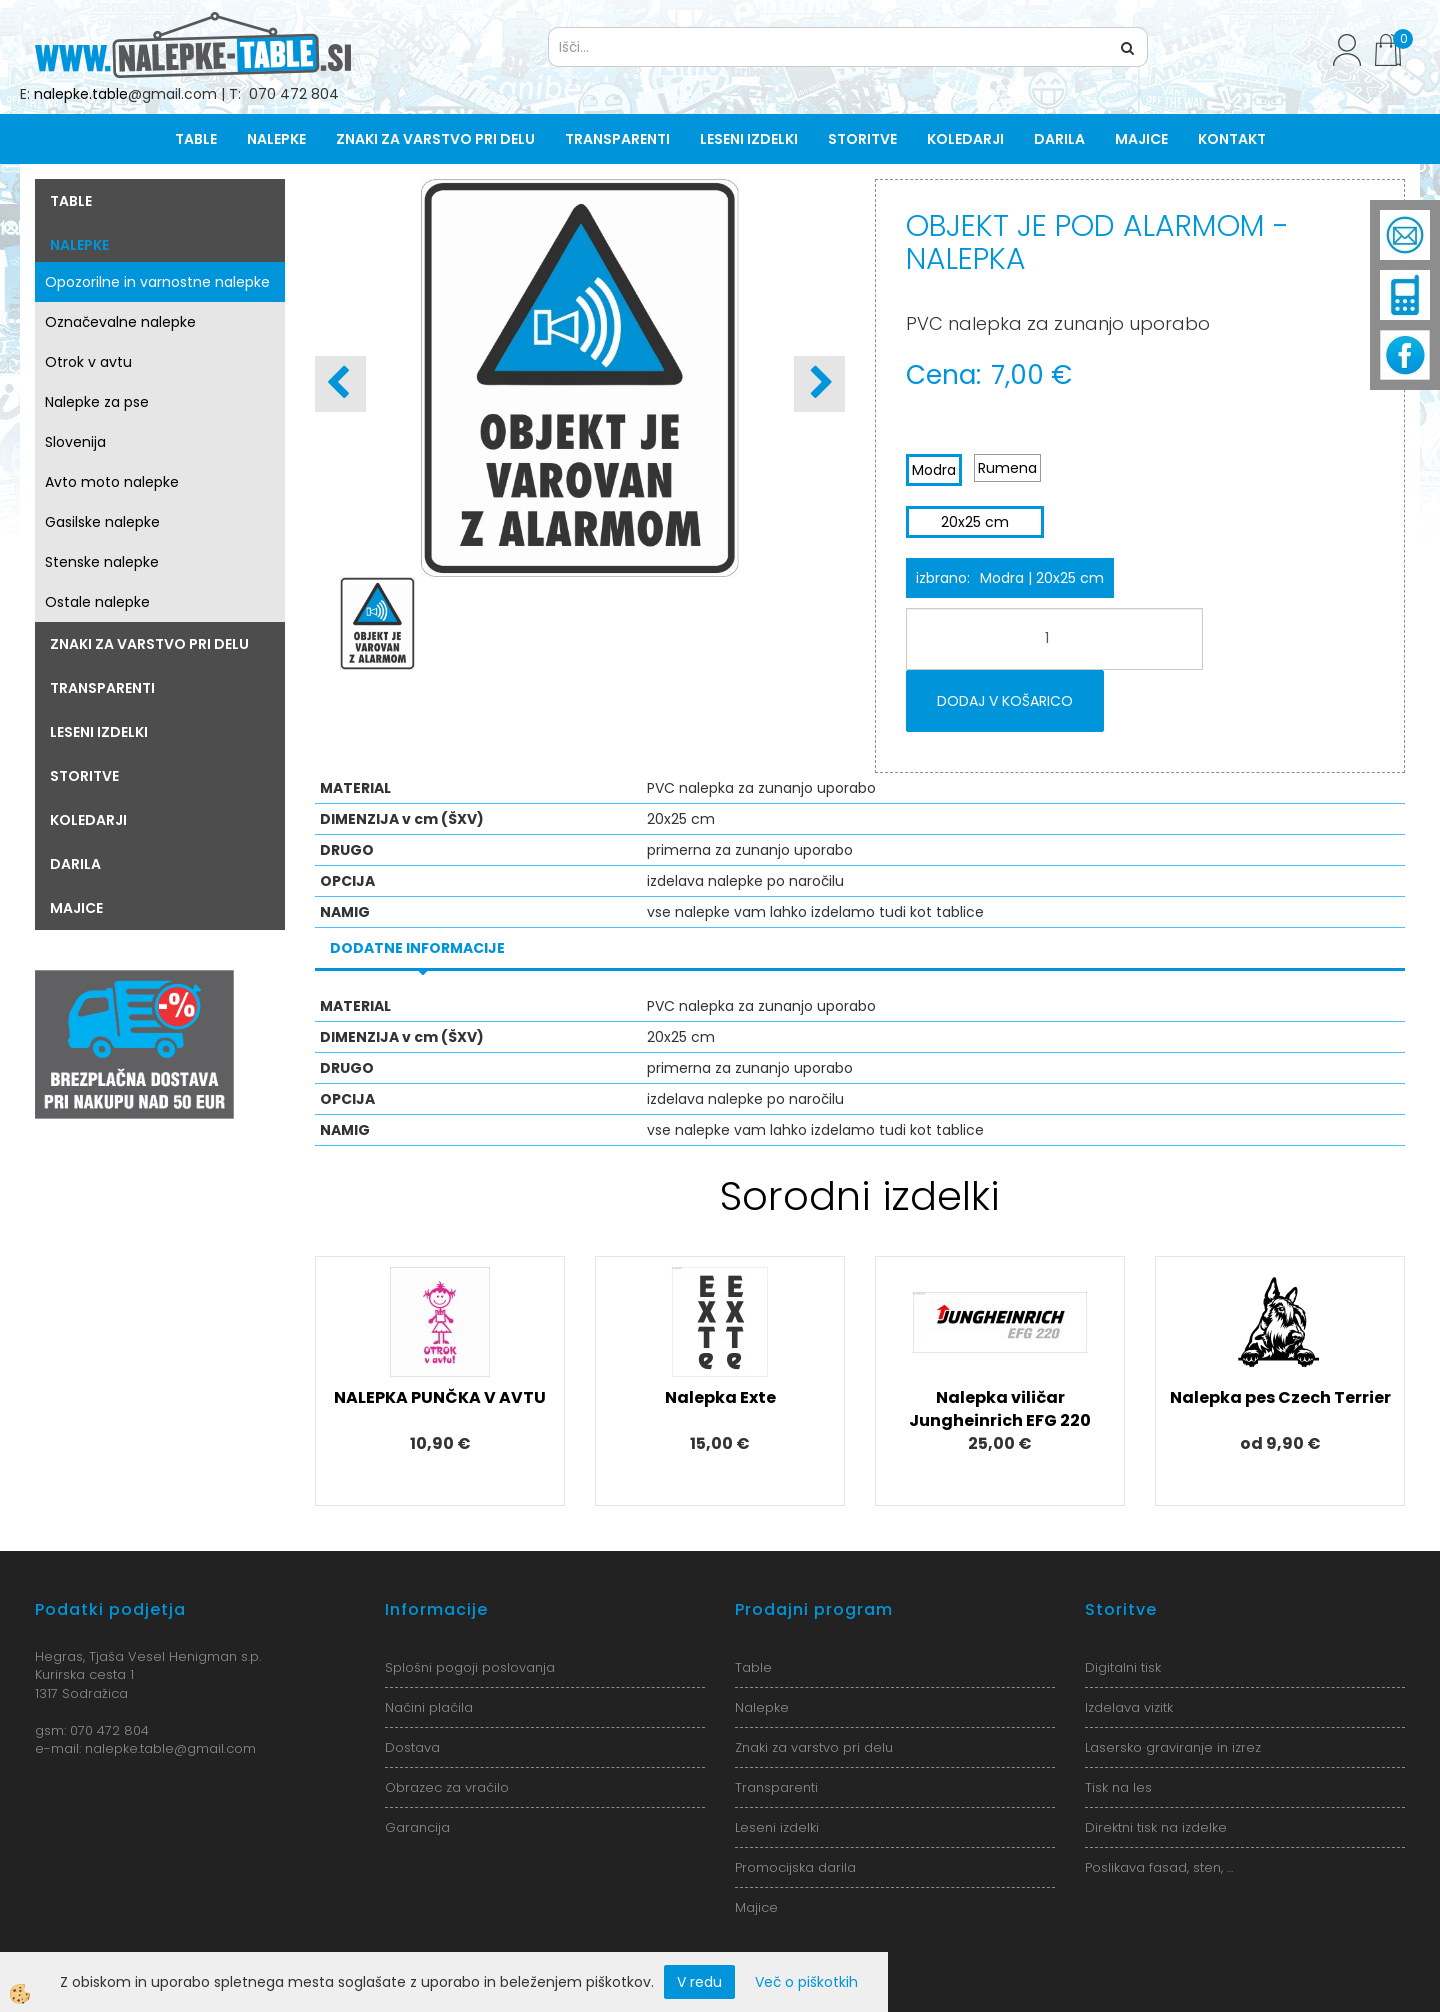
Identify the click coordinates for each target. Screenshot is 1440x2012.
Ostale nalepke (97, 602)
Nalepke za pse (97, 402)
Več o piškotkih (806, 1982)
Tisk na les (1118, 1787)
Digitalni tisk (1123, 1667)
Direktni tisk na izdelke (1156, 1827)
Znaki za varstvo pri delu (435, 139)
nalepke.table (81, 94)
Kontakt (1232, 139)
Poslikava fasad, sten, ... (1159, 1867)
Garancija (417, 1827)
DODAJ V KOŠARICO (1005, 701)
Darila (1059, 139)
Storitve (862, 139)
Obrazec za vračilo (447, 1787)
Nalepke (276, 139)
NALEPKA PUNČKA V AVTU (440, 1397)
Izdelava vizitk (1129, 1707)
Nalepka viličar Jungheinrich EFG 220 (1000, 1409)
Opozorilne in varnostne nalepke (157, 282)
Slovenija (75, 442)
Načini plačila (429, 1707)
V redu (699, 1982)
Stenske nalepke (102, 562)
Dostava (412, 1747)
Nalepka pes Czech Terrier (1280, 1397)
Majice (1141, 139)
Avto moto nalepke (112, 482)
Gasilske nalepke (102, 522)
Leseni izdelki (749, 139)
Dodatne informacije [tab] (417, 948)
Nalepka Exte (720, 1397)
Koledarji (965, 139)
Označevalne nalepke (120, 322)
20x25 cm (975, 522)
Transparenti (617, 139)
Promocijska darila (795, 1867)
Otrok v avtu (88, 362)
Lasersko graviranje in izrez (1173, 1747)
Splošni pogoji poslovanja (470, 1667)
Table (196, 139)
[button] (819, 384)
